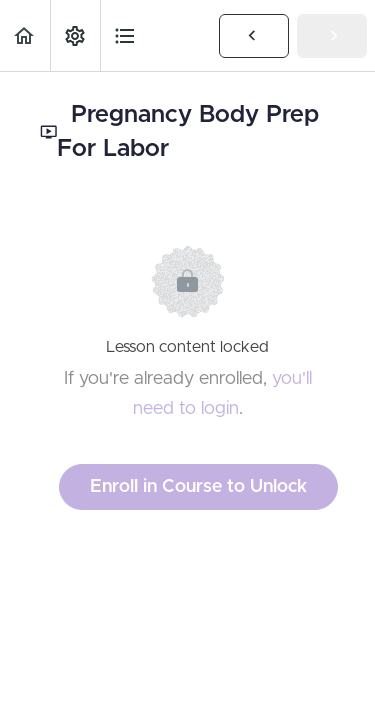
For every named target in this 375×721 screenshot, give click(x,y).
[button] (25, 35)
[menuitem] (75, 35)
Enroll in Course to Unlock (198, 487)
